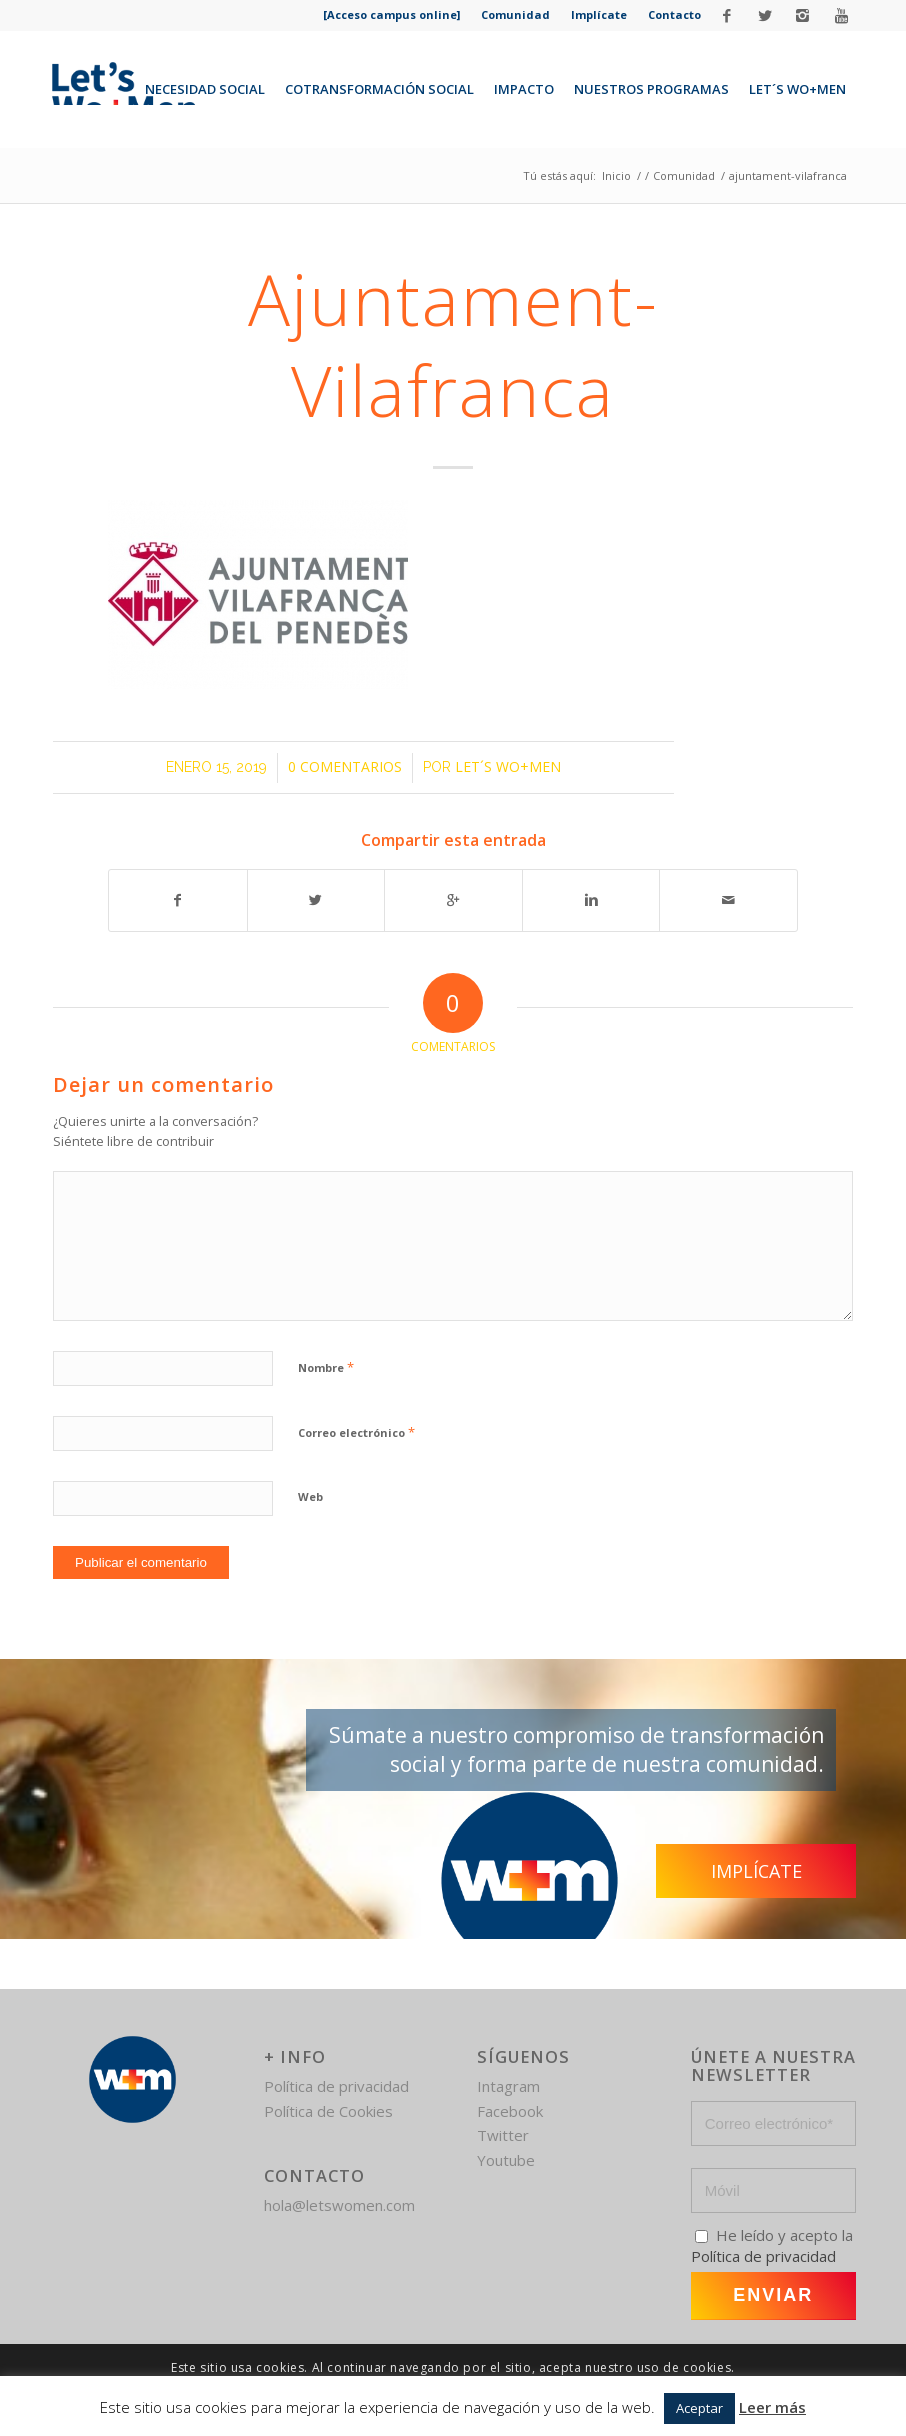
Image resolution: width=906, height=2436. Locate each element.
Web (310, 1496)
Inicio (616, 175)
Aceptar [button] (699, 2408)
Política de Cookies (328, 2111)
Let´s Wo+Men (508, 766)
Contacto (674, 14)
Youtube (506, 2160)
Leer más (772, 2407)
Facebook (510, 2111)
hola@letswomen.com (339, 2205)
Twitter (503, 2135)
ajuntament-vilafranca (453, 344)
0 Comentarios (345, 766)
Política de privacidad (336, 2086)
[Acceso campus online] (391, 14)
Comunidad (515, 14)
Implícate (599, 14)
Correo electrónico (356, 1432)
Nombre (326, 1367)
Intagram (508, 2086)
